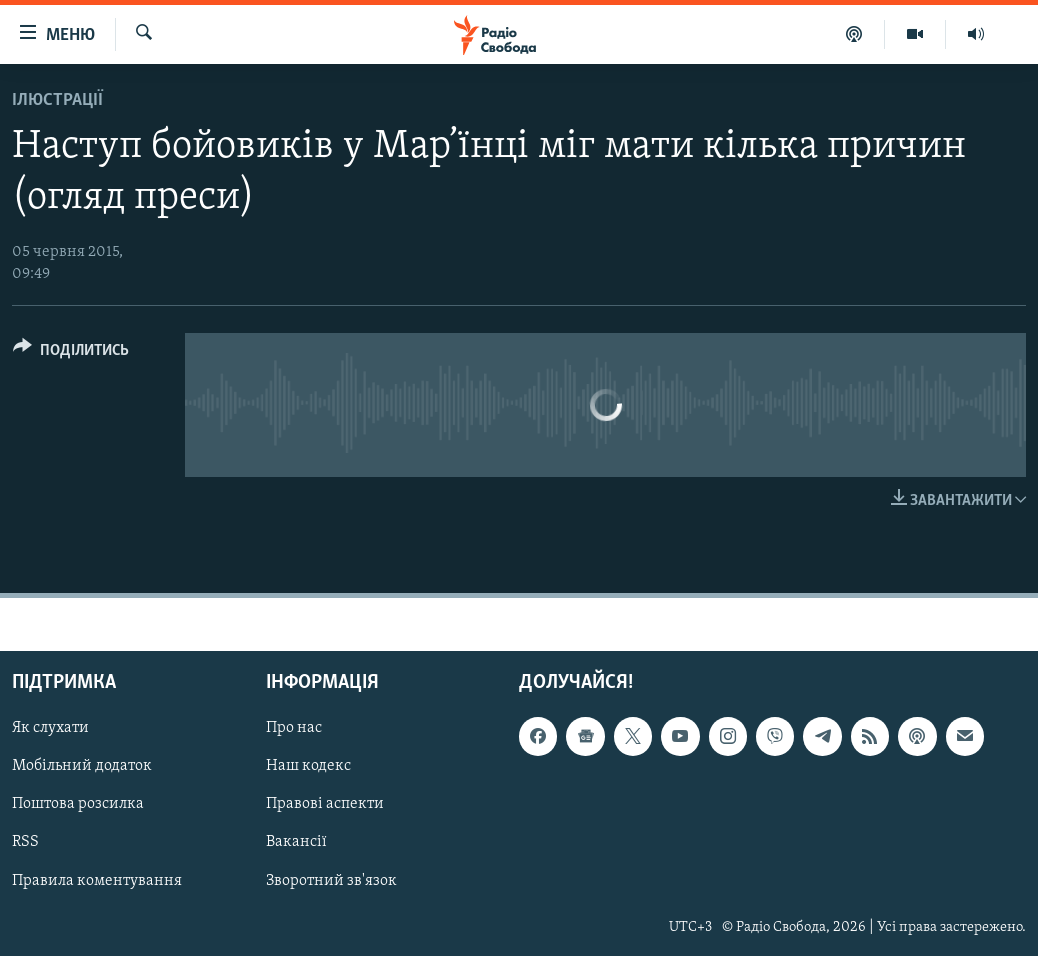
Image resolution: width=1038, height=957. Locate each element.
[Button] (71, 353)
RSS (25, 843)
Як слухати (50, 729)
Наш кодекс (308, 767)
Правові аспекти (325, 805)
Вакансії (296, 843)
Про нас (294, 729)
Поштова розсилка (78, 805)
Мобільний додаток (82, 767)
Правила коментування (97, 881)
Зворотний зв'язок (331, 881)
